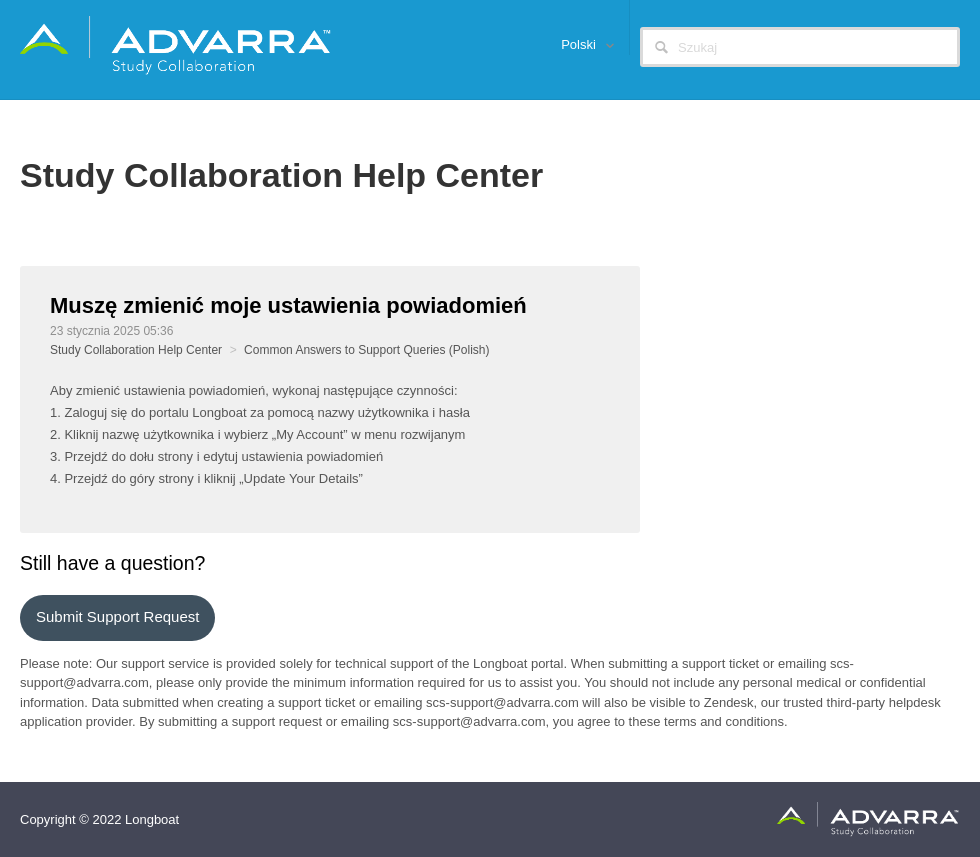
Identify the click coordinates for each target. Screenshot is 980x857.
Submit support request (117, 616)
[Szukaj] (800, 47)
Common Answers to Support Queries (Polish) (366, 350)
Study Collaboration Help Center (136, 350)
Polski (580, 44)
